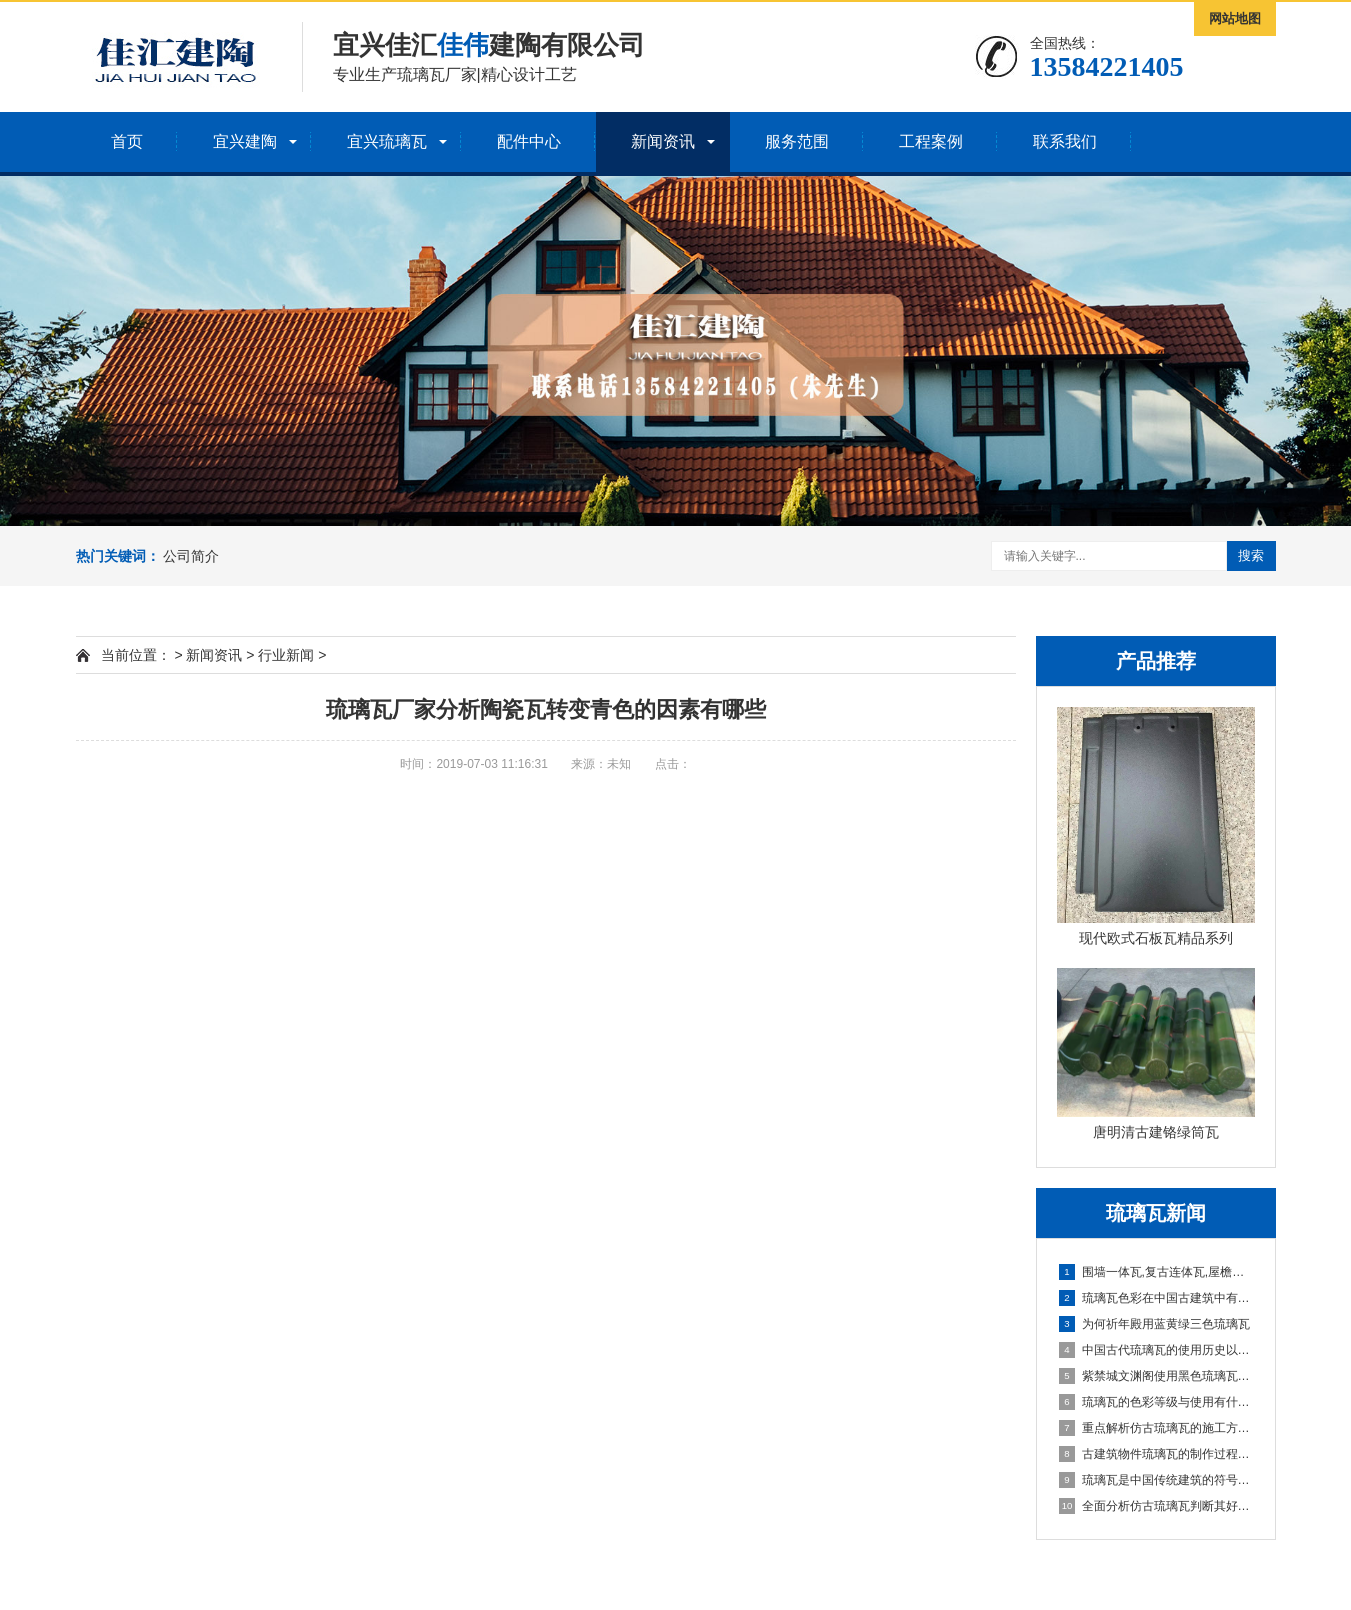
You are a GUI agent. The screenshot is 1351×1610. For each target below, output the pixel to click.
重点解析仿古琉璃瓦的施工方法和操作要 (1157, 1428)
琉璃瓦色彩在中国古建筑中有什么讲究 (1157, 1298)
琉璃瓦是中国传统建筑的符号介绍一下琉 (1157, 1480)
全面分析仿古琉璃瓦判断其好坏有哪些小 (1157, 1506)
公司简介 (191, 556)
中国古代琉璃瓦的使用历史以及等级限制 (1157, 1350)
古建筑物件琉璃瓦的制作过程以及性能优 (1157, 1454)
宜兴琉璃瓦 (387, 141)
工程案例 (931, 141)
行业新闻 (286, 655)
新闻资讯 (663, 141)
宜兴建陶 (245, 141)
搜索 (1251, 555)
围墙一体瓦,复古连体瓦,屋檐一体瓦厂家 (1157, 1272)
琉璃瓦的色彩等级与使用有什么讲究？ (1157, 1402)
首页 (127, 141)
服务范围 (797, 141)
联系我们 (1065, 141)
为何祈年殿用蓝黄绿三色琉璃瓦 (1154, 1324)
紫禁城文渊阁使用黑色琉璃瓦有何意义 (1157, 1376)
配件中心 (529, 141)
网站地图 (1235, 18)
